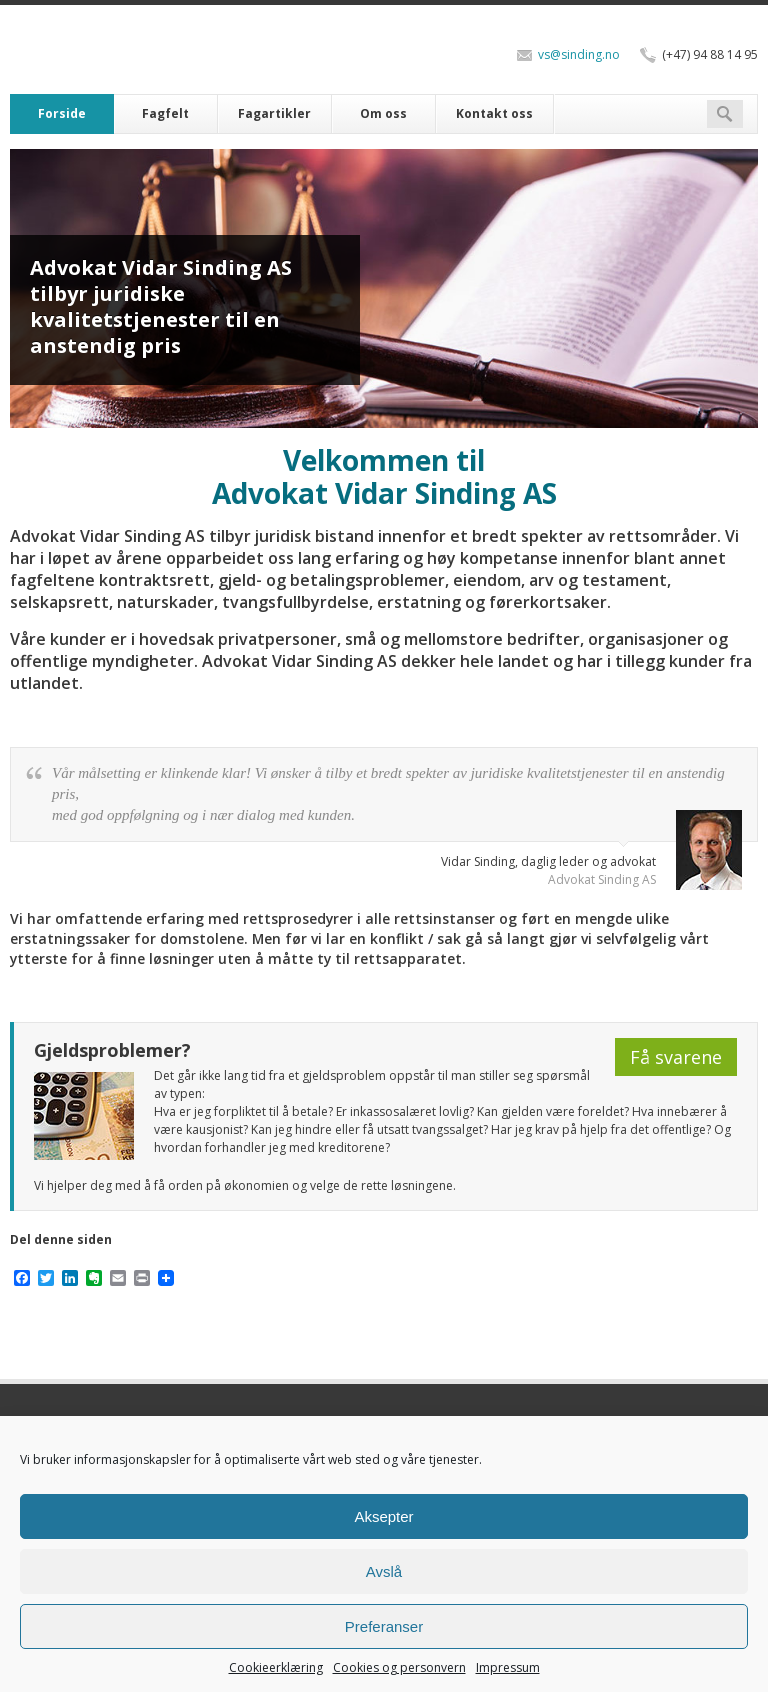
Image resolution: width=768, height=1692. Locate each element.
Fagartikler (274, 113)
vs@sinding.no (579, 54)
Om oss (383, 113)
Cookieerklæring (276, 1667)
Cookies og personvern (399, 1667)
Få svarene (676, 1057)
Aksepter (383, 1516)
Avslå (384, 1571)
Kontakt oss (494, 113)
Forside (62, 113)
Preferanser (384, 1626)
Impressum (508, 1667)
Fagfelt (165, 113)
